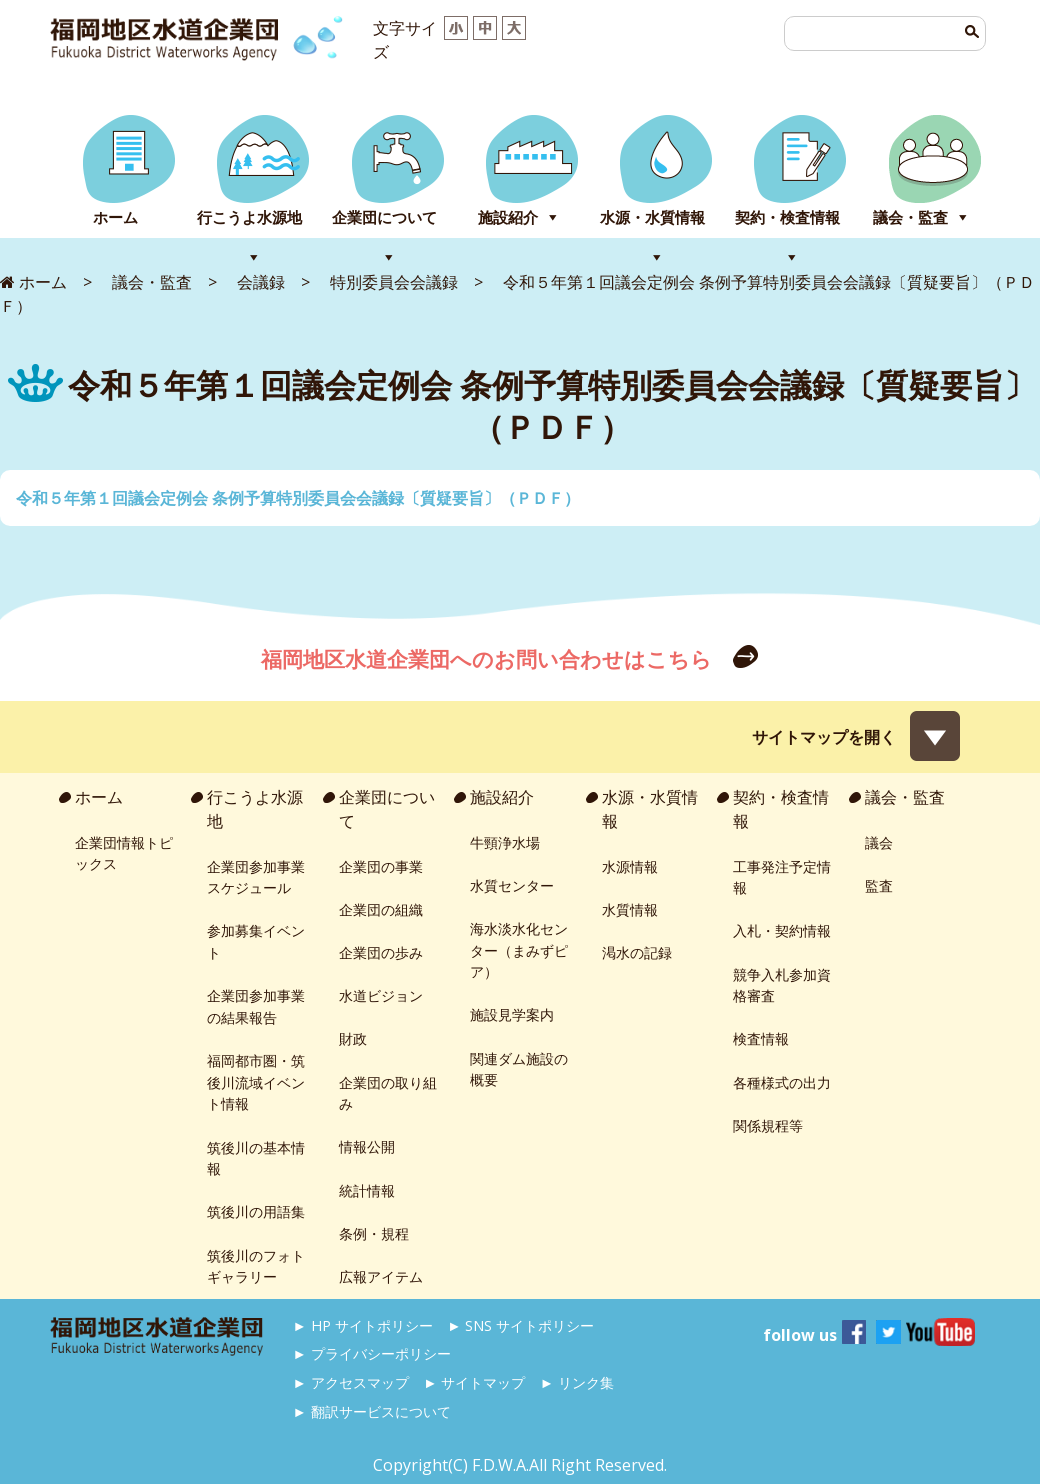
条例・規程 (374, 1233)
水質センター (512, 885)
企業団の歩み (381, 952)
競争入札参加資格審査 (782, 985)
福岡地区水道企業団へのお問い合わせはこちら (489, 659)
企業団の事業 (381, 866)
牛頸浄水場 (505, 842)
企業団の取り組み (388, 1093)
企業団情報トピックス (124, 853)
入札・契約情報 (782, 930)
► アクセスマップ (351, 1382)
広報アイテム (381, 1276)
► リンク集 (577, 1382)
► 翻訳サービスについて (372, 1411)
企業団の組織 (381, 909)
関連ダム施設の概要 (519, 1069)
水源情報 (630, 866)
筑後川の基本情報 (256, 1158)
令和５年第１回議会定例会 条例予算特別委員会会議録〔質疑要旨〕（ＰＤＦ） (298, 498)
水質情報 (630, 909)
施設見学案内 (512, 1014)
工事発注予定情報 (782, 877)
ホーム (115, 217)
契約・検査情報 (787, 217)
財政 (353, 1038)
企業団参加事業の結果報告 (256, 1006)
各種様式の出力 (782, 1082)
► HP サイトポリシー (363, 1325)
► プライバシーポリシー (372, 1353)
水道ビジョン (381, 995)
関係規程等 (768, 1125)
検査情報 (761, 1038)
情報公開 (367, 1146)
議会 (879, 842)
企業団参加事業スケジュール (256, 877)
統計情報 (367, 1190)
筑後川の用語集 (256, 1211)
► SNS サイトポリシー (520, 1325)
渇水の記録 (637, 952)
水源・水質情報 (652, 217)
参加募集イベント (256, 941)
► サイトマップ (474, 1382)
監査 (879, 885)
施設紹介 (508, 217)
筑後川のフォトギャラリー (256, 1266)
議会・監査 (910, 217)
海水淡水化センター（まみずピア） (519, 950)
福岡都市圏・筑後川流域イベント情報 (256, 1082)
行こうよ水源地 (249, 217)
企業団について (384, 217)
